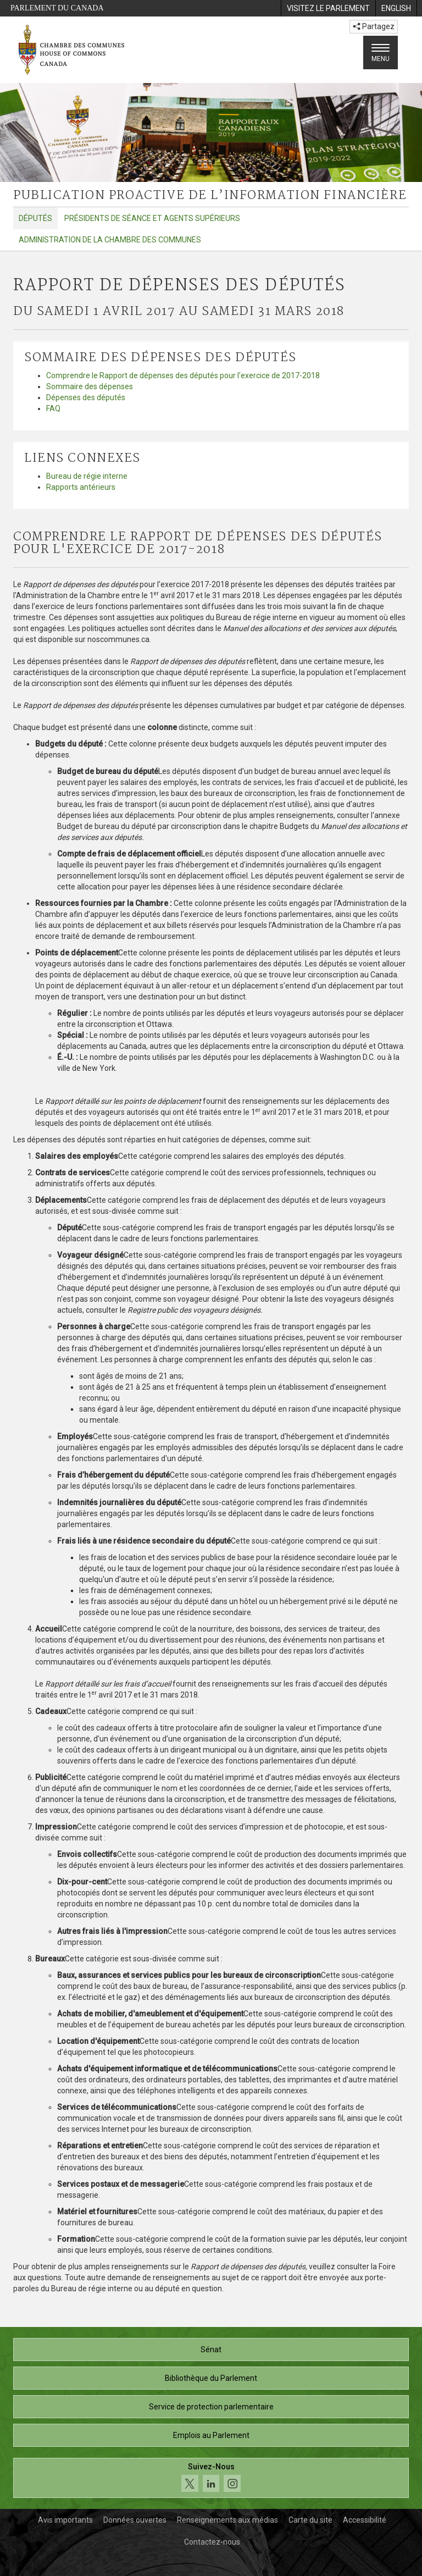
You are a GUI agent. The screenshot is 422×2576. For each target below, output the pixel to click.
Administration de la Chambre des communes (110, 239)
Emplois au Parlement (211, 2435)
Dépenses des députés (85, 397)
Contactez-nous (212, 2542)
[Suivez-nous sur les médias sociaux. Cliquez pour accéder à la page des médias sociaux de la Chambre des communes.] (211, 2478)
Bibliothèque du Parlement (211, 2378)
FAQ (53, 408)
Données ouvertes (134, 2520)
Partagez (374, 26)
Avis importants (65, 2520)
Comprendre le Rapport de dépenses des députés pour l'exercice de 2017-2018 (183, 375)
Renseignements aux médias (227, 2520)
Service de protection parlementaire (211, 2406)
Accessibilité (364, 2520)
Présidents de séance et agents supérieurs (152, 218)
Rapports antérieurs (80, 487)
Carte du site (310, 2520)
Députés (35, 218)
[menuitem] (328, 8)
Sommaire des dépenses (89, 386)
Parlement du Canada (57, 8)
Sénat (211, 2349)
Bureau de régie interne (86, 476)
